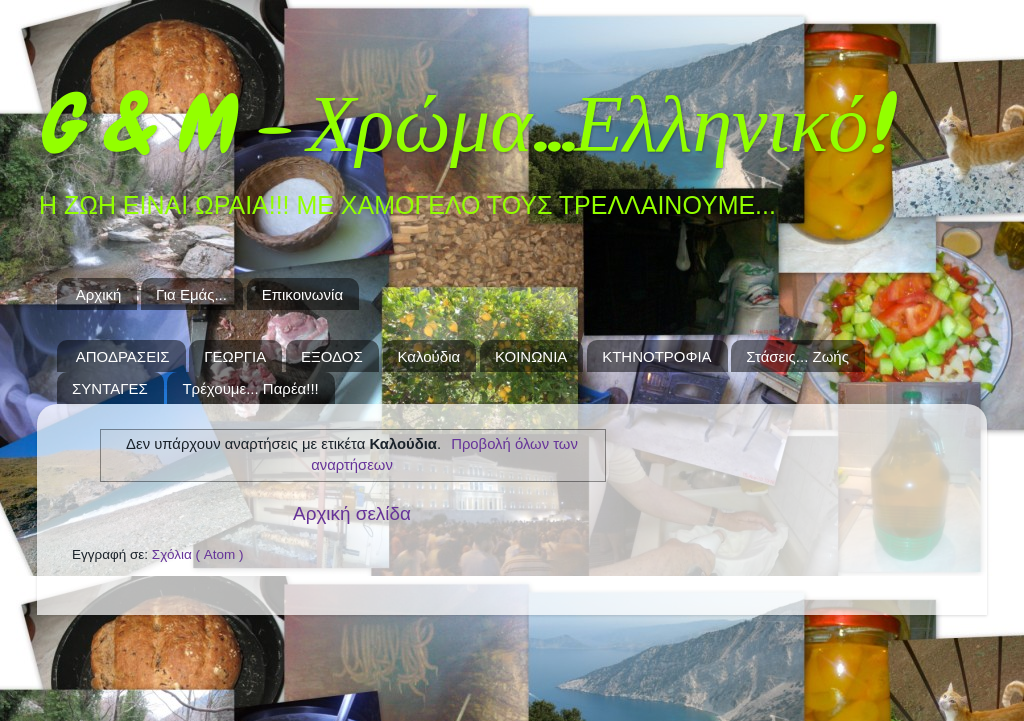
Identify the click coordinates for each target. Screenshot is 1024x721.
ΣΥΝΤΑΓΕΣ (110, 388)
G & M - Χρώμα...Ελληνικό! (462, 124)
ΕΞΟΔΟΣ (332, 356)
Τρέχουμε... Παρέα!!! (250, 388)
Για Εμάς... (191, 294)
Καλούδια (429, 356)
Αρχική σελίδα (352, 513)
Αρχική (99, 294)
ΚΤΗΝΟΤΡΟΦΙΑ (656, 356)
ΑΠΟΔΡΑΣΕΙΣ (123, 356)
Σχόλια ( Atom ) (198, 554)
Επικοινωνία (302, 294)
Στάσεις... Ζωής (797, 356)
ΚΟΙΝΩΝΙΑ (531, 356)
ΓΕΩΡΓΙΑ (235, 356)
